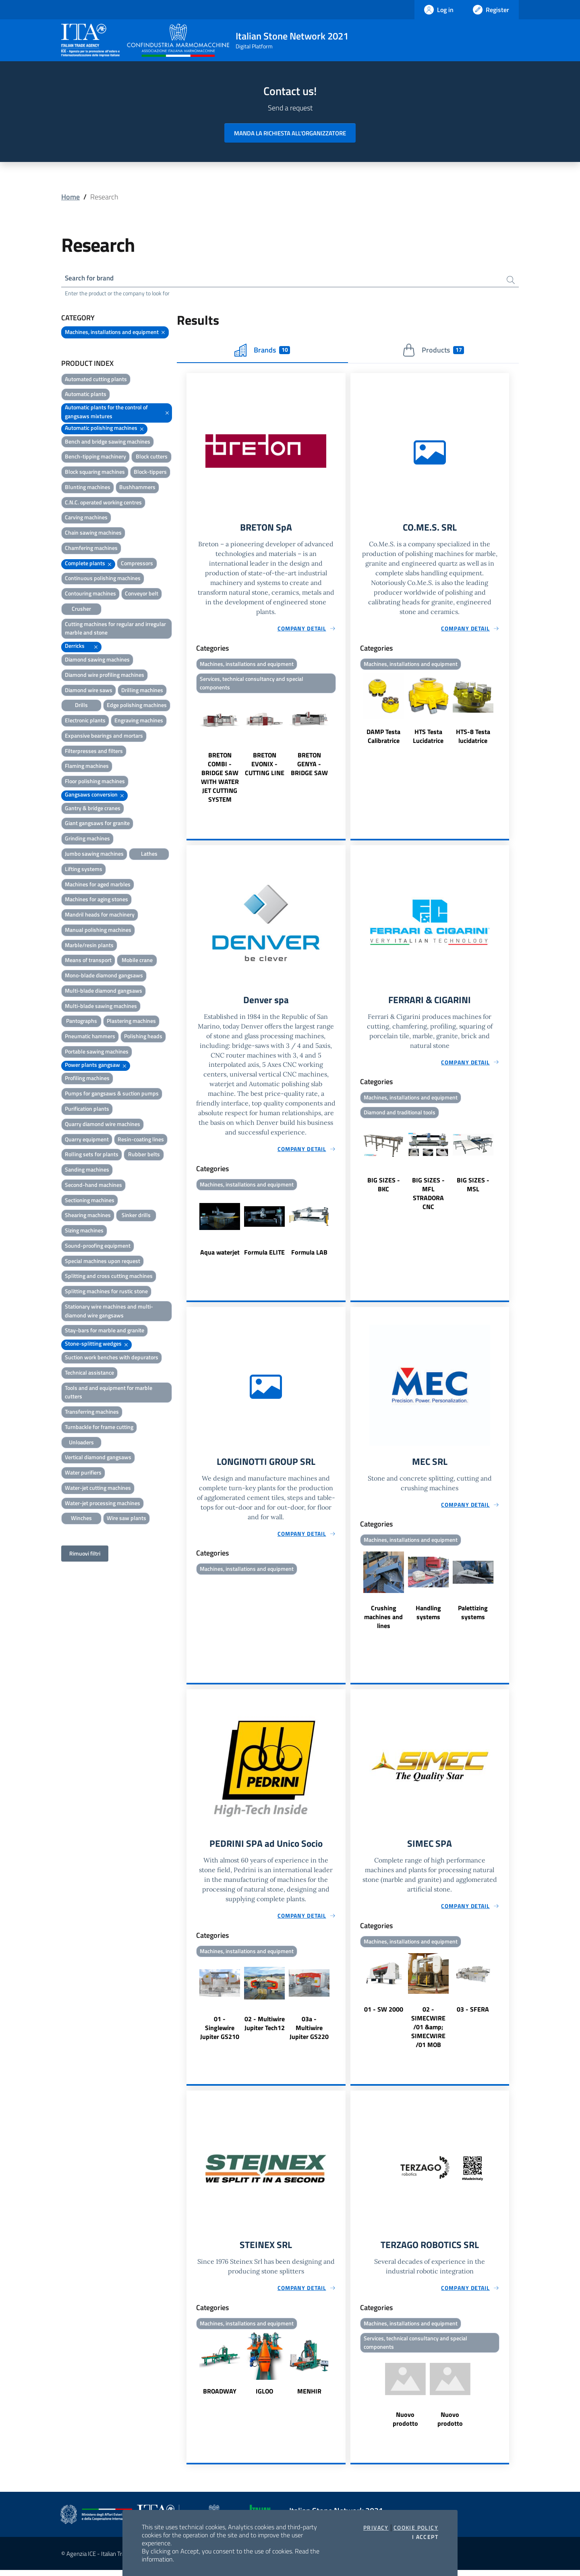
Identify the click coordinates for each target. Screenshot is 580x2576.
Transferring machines (92, 1412)
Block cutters (152, 457)
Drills (81, 706)
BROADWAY (219, 2396)
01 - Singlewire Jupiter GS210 (219, 2032)
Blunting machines (87, 487)
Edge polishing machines (137, 706)
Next (342, 752)
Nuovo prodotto (405, 2425)
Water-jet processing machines (102, 1504)
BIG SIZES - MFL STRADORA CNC (428, 1197)
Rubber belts (144, 1155)
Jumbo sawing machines (94, 854)
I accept (425, 2537)
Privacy (376, 2527)
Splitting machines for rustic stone (106, 1292)
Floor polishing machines (95, 782)
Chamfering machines (91, 548)
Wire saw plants (126, 1519)
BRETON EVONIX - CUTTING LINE (264, 766)
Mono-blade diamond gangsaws (104, 976)
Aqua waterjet (220, 1255)
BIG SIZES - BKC (383, 1188)
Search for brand (91, 278)
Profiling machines (87, 1079)
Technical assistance (89, 1373)
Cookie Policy (416, 2527)
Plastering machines (131, 1022)
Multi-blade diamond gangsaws (103, 991)
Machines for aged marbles (97, 885)
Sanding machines (87, 1170)
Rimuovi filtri (84, 1554)
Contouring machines (90, 594)
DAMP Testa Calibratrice (383, 737)
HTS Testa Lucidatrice (428, 737)
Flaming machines (87, 767)
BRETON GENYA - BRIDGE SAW (309, 766)
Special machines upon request (102, 1261)
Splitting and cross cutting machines (109, 1277)
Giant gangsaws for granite (97, 824)
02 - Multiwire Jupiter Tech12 (264, 2027)
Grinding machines (87, 839)
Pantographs (81, 1022)
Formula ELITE (264, 1255)
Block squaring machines (95, 473)
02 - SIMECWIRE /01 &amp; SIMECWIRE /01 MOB (428, 2031)
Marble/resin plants (89, 946)
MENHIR (309, 2396)
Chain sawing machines (93, 533)
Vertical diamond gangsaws (98, 1458)
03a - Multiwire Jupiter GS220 (309, 2032)
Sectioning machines (89, 1201)
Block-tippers (150, 473)
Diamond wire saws (88, 691)
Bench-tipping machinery (95, 457)
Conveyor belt (141, 594)
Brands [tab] (262, 350)
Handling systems (428, 1616)
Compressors (137, 564)
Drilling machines (142, 691)
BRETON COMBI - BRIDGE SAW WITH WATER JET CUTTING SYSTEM (220, 780)
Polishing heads (143, 1037)
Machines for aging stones (96, 900)
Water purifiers (83, 1473)
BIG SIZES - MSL (473, 1188)
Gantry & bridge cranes (92, 809)
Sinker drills (136, 1216)
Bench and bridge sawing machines (107, 442)
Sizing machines (84, 1231)
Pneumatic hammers (90, 1037)
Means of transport (88, 961)
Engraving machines (138, 721)
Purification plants (87, 1109)
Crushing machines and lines (383, 1620)
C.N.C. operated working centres (103, 503)
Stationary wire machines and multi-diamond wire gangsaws (109, 1311)
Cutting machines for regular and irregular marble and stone (115, 629)
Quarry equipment (87, 1140)
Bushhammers (137, 487)
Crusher (81, 609)
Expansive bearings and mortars (104, 736)
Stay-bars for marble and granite (104, 1331)
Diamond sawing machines (97, 660)
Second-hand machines (93, 1185)
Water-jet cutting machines (98, 1488)
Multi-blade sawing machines (101, 1006)
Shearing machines (88, 1216)
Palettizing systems (473, 1616)
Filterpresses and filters (94, 751)
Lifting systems (83, 869)
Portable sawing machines (96, 1052)
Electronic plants (85, 721)
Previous (190, 752)
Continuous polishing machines (103, 579)
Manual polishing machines (98, 930)
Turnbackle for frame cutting (99, 1427)
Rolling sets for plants (91, 1155)
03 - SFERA (473, 2013)
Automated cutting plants (96, 379)
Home (70, 196)
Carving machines (86, 518)
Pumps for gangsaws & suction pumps (112, 1094)
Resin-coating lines (141, 1140)
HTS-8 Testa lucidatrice (473, 737)
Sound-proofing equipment (97, 1246)
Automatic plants (85, 395)
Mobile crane (137, 961)
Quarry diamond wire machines (102, 1124)
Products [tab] (433, 350)
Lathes (149, 854)
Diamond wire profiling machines (104, 675)
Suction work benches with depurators (111, 1358)
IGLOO (264, 2396)
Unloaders (81, 1443)
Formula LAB (309, 1255)
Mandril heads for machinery (100, 915)
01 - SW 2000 (383, 2013)
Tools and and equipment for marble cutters (108, 1393)
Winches (81, 1519)
